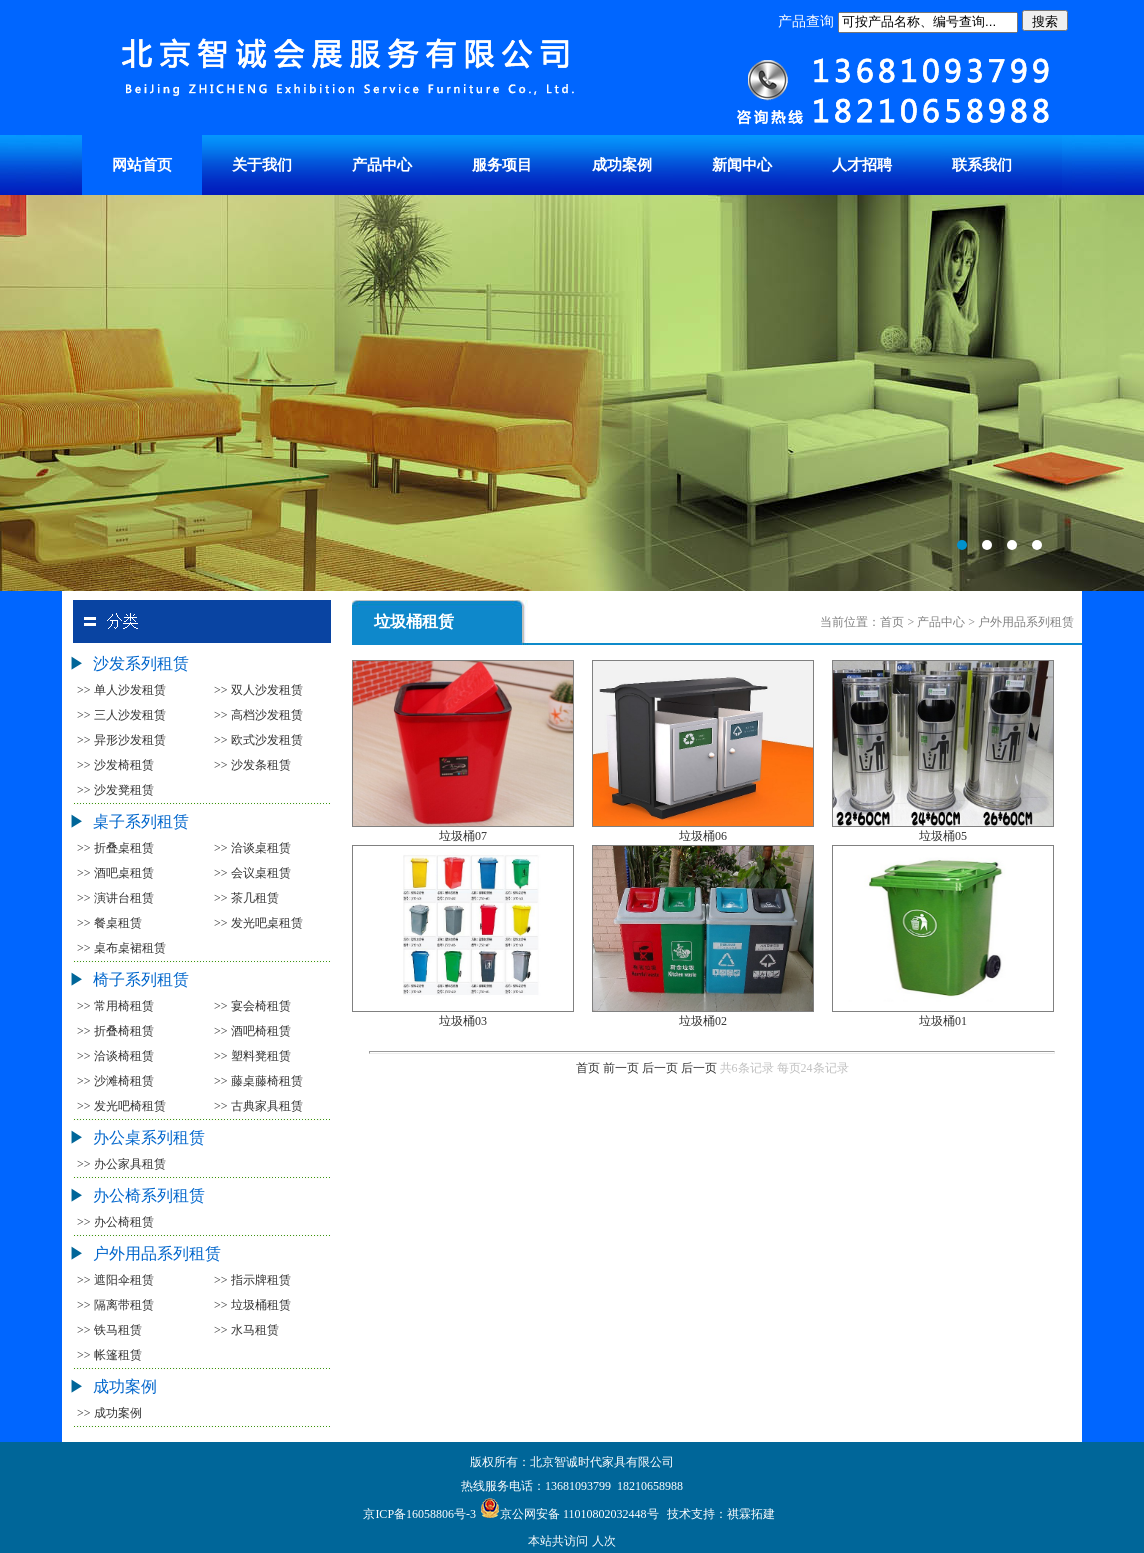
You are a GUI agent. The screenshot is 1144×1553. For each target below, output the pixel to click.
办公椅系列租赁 (149, 1195)
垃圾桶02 (703, 1021)
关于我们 (262, 165)
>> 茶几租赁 (246, 898)
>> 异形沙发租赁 (121, 740)
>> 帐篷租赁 (109, 1355)
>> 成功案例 (109, 1413)
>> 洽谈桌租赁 (252, 848)
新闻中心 (742, 165)
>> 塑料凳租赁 (252, 1056)
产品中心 (382, 165)
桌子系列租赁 (141, 821)
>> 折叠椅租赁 (115, 1031)
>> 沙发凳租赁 (115, 790)
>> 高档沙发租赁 (258, 715)
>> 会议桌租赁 (252, 873)
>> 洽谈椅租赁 (115, 1056)
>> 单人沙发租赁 (121, 690)
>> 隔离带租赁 (115, 1305)
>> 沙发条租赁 (252, 765)
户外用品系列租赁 (157, 1253)
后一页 (660, 1068)
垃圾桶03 (463, 1021)
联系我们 (982, 165)
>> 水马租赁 (246, 1330)
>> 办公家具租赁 (121, 1164)
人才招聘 (862, 165)
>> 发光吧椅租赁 (121, 1106)
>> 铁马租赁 (109, 1330)
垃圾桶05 (943, 836)
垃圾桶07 (463, 836)
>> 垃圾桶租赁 (252, 1305)
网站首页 (142, 165)
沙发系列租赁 (141, 663)
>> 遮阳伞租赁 (115, 1280)
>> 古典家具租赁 (258, 1106)
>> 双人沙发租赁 (258, 690)
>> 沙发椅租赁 (115, 765)
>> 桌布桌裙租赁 (121, 948)
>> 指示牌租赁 (252, 1280)
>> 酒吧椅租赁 (252, 1031)
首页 (588, 1068)
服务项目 (502, 165)
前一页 (621, 1068)
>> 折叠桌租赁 (115, 848)
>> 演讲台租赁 (115, 898)
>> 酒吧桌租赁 (115, 873)
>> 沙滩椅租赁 (115, 1081)
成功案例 (622, 165)
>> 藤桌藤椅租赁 (258, 1081)
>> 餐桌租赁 (109, 923)
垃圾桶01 (943, 1021)
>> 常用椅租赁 (115, 1006)
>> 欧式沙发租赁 (258, 740)
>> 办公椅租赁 (115, 1222)
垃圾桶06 (703, 836)
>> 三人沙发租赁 (121, 715)
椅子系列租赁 (141, 979)
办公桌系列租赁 (149, 1137)
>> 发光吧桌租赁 (258, 923)
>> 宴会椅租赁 (252, 1006)
